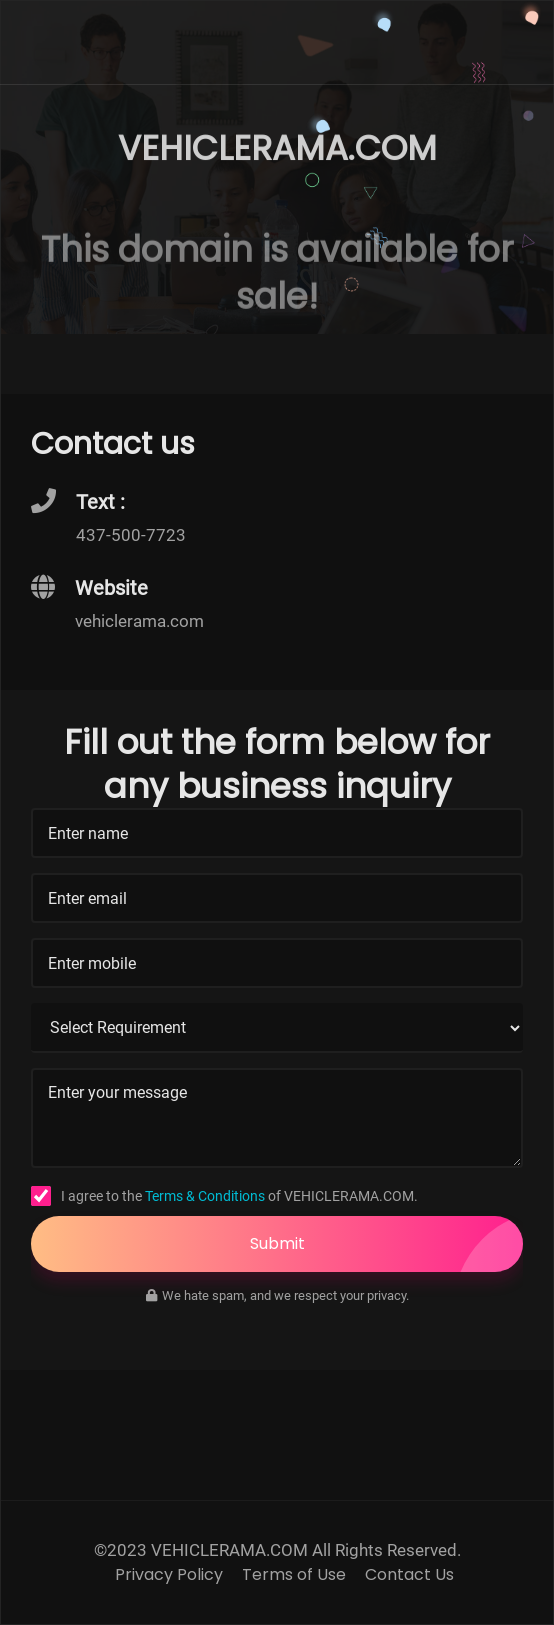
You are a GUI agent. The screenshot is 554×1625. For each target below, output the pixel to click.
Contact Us (409, 1575)
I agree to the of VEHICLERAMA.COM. (239, 1196)
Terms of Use (294, 1575)
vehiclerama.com (139, 621)
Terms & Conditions (205, 1196)
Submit (387, 1244)
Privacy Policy (169, 1575)
